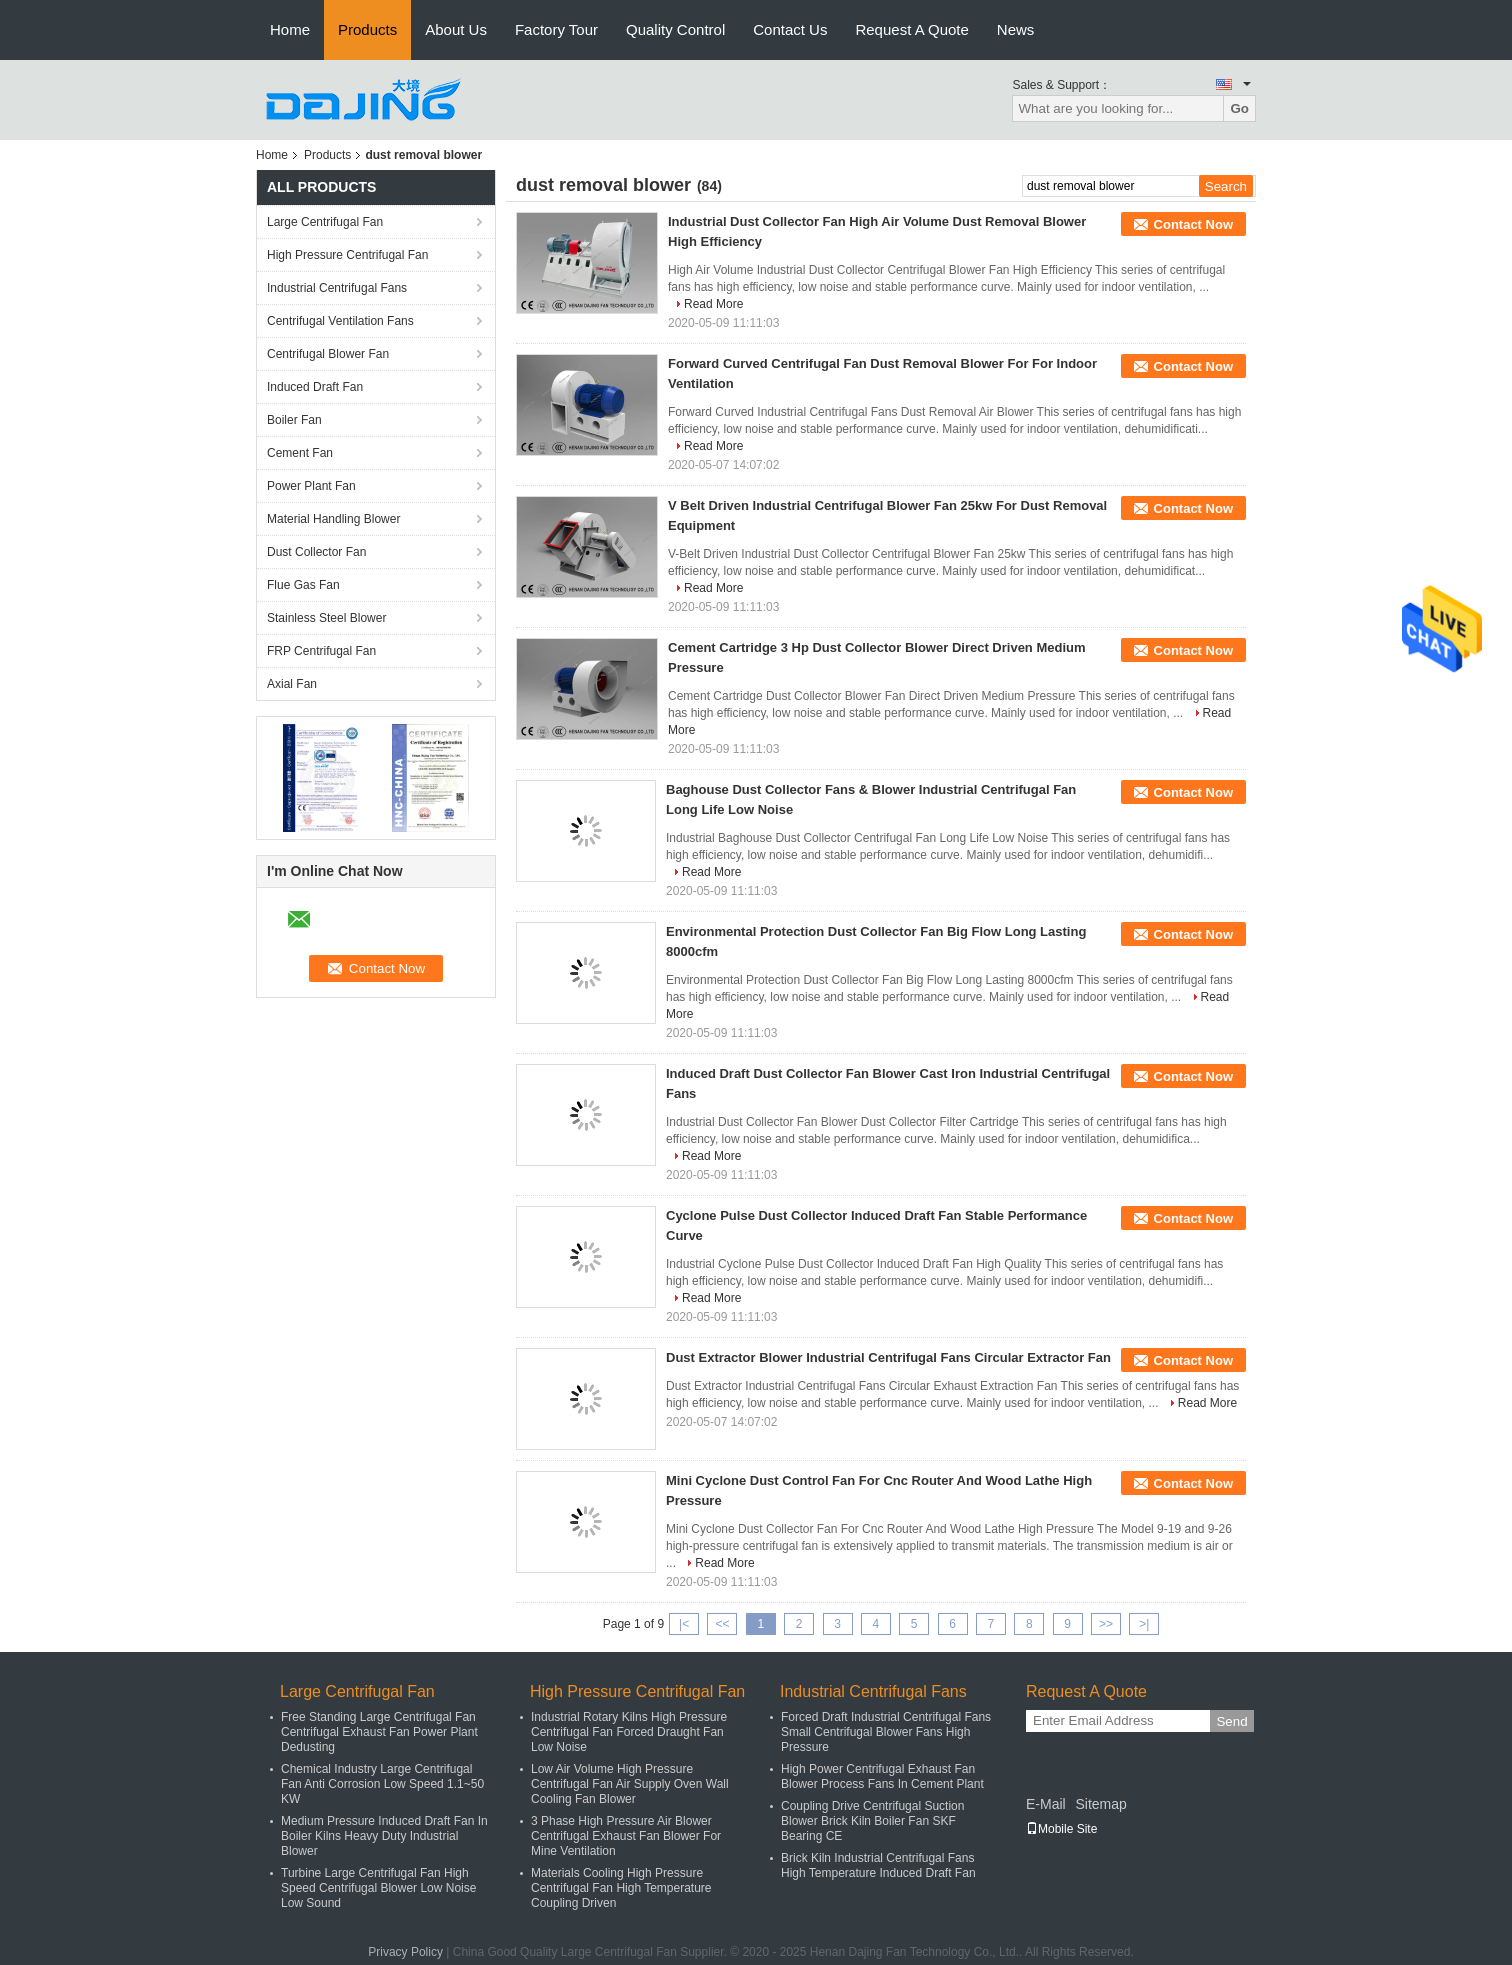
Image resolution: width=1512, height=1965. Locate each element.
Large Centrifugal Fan (325, 222)
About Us (456, 29)
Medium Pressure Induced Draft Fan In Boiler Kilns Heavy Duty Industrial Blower (384, 1836)
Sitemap (1100, 1804)
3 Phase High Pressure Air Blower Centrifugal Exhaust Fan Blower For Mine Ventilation (626, 1836)
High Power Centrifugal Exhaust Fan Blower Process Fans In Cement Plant (882, 1776)
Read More (713, 304)
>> (1106, 1624)
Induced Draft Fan (315, 387)
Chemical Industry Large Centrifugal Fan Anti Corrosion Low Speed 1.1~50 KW (382, 1784)
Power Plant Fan (311, 486)
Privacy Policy (405, 1952)
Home (290, 29)
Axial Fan (292, 684)
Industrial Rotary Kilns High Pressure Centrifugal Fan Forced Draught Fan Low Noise (629, 1732)
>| (1144, 1624)
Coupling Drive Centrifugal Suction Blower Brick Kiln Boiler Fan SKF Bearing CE (872, 1821)
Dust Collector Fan (316, 552)
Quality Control (675, 29)
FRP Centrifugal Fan (321, 651)
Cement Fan (300, 453)
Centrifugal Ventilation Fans (340, 321)
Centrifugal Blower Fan (328, 354)
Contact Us (790, 29)
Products (367, 29)
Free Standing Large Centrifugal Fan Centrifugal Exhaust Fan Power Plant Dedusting (379, 1732)
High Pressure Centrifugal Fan (347, 255)
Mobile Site (1061, 1829)
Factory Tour (556, 29)
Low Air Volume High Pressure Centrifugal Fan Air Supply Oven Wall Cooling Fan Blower (630, 1784)
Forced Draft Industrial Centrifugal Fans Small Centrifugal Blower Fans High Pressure (886, 1732)
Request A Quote (911, 29)
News (1016, 29)
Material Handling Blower (333, 519)
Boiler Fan (294, 420)
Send (1231, 1721)
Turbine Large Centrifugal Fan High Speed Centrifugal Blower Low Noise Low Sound (378, 1888)
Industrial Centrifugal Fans (337, 288)
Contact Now (1193, 224)
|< (684, 1624)
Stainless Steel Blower (326, 618)
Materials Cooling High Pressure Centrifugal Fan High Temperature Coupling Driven (621, 1888)
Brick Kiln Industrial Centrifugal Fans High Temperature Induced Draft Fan (878, 1865)
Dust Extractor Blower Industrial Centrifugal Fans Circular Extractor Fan (888, 1357)
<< (722, 1624)
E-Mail (1046, 1804)
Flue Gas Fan (303, 585)
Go (1239, 108)
